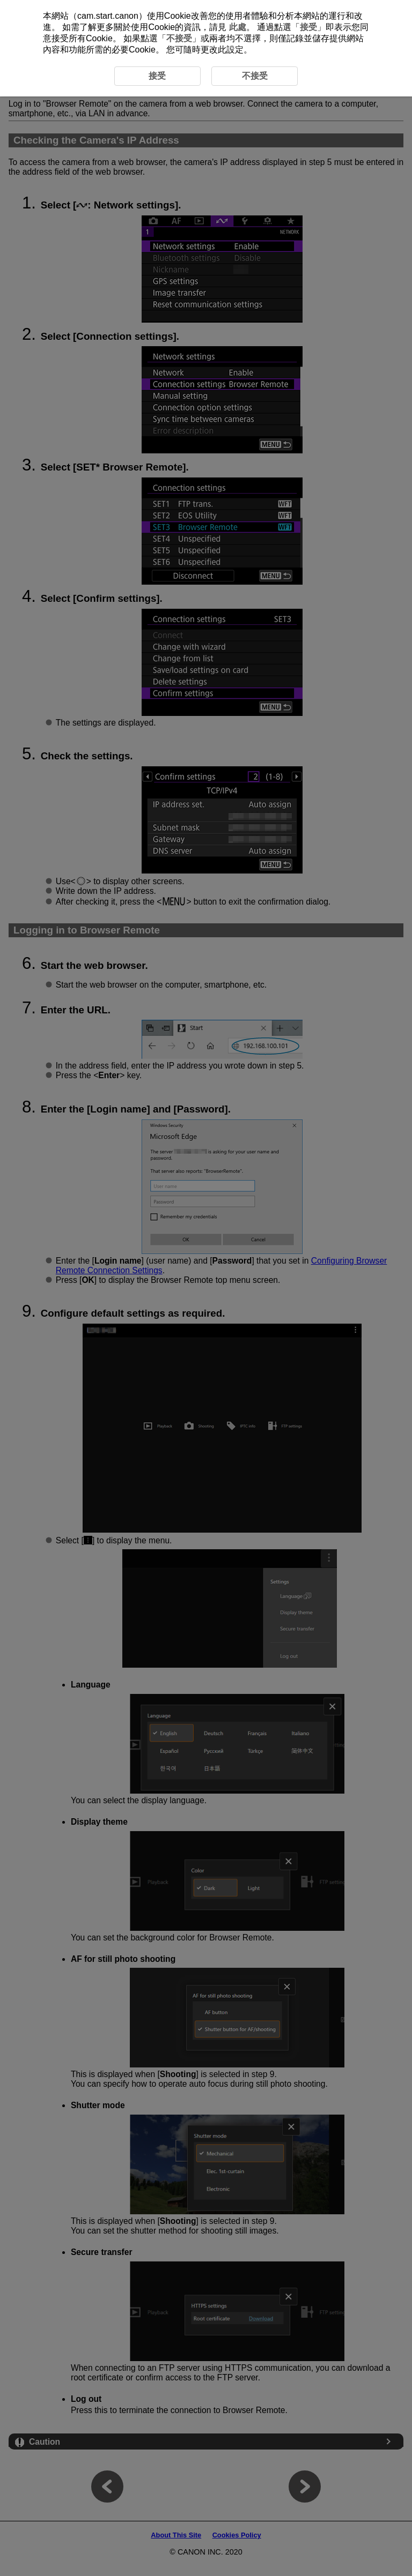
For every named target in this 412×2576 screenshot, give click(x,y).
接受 (308, 27)
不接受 (179, 38)
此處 (237, 27)
